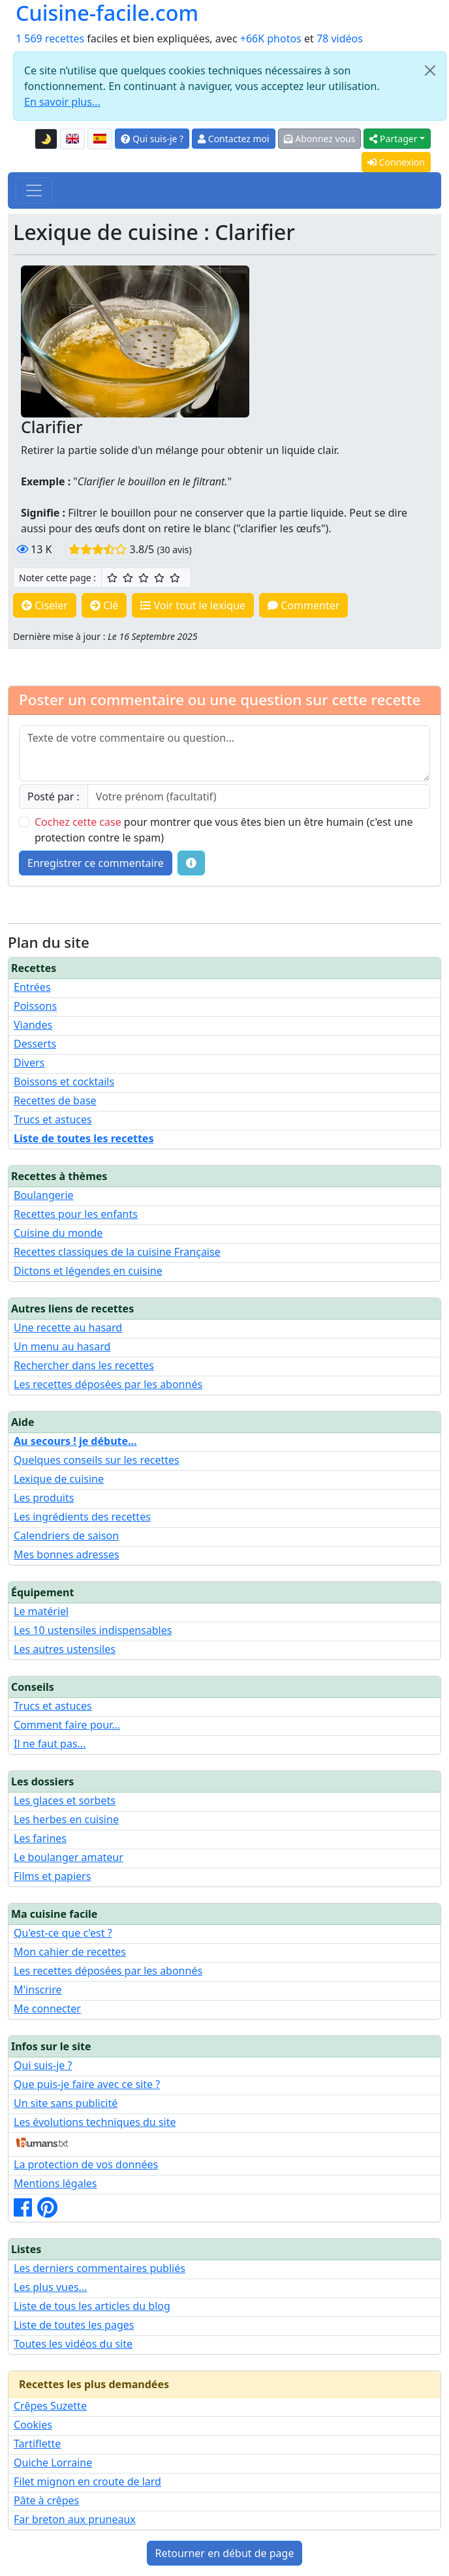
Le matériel (41, 1611)
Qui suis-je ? (152, 138)
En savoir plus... (62, 102)
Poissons (35, 1006)
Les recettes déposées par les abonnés (108, 1384)
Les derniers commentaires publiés (99, 2268)
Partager (393, 138)
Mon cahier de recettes (70, 1952)
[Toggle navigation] (34, 190)
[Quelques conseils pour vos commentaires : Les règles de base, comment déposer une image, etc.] (191, 863)
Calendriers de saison (66, 1535)
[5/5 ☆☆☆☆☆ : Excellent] (175, 578)
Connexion (396, 162)
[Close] (430, 70)
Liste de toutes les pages (74, 2325)
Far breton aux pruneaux (75, 2519)
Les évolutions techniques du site (95, 2122)
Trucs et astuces (53, 1119)
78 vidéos (340, 38)
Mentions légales (55, 2183)
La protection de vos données (86, 2164)
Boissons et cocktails (64, 1081)
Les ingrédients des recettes (82, 1516)
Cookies (33, 2424)
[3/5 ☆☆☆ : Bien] (143, 578)
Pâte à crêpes (46, 2500)
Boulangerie (44, 1195)
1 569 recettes (50, 38)
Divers (29, 1062)
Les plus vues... (50, 2287)
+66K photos (271, 38)
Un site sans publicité (65, 2103)
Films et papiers (52, 1876)
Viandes (33, 1025)
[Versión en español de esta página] (99, 139)
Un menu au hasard (62, 1346)
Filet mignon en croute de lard (87, 2481)
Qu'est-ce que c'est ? (63, 1933)
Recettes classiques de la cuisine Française (117, 1252)
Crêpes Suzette (50, 2406)
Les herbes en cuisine (66, 1819)
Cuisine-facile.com (107, 12)
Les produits (44, 1498)
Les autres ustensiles (65, 1649)
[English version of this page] (72, 139)
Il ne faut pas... (49, 1743)
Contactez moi (233, 138)
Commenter (303, 605)
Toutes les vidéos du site (73, 2344)
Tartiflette (37, 2443)
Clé (104, 605)
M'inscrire (38, 1989)
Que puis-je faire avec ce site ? (87, 2084)
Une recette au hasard (68, 1327)
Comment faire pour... (67, 1725)
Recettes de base (55, 1100)
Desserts (35, 1044)
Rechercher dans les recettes (84, 1365)
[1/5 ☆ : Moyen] (112, 578)
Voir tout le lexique (192, 605)
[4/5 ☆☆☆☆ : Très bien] (159, 578)
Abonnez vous (320, 138)
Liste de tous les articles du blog (92, 2306)
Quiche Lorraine (53, 2462)
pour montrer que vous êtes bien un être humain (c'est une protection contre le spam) (224, 830)
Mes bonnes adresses (66, 1554)
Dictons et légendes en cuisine (88, 1271)
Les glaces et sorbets (65, 1800)
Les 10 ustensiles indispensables (93, 1630)
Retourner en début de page (224, 2553)
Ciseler (45, 605)
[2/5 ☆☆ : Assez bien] (128, 578)
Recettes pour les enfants (76, 1214)
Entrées (32, 987)
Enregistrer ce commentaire (95, 863)
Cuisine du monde (58, 1233)
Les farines (40, 1838)
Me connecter (47, 2008)
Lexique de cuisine (59, 1479)
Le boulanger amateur (68, 1857)
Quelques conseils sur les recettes (96, 1460)
